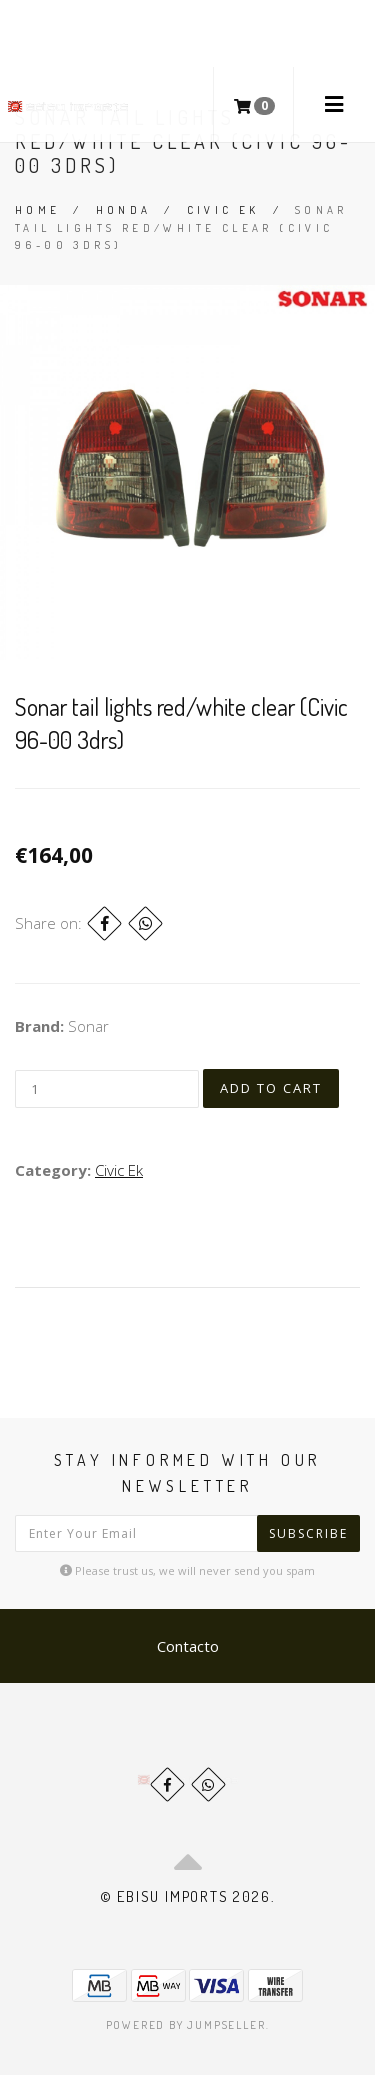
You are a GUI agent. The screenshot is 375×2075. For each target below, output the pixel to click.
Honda (124, 210)
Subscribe (308, 1533)
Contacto (188, 1646)
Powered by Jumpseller (186, 2025)
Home (38, 210)
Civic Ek (223, 210)
